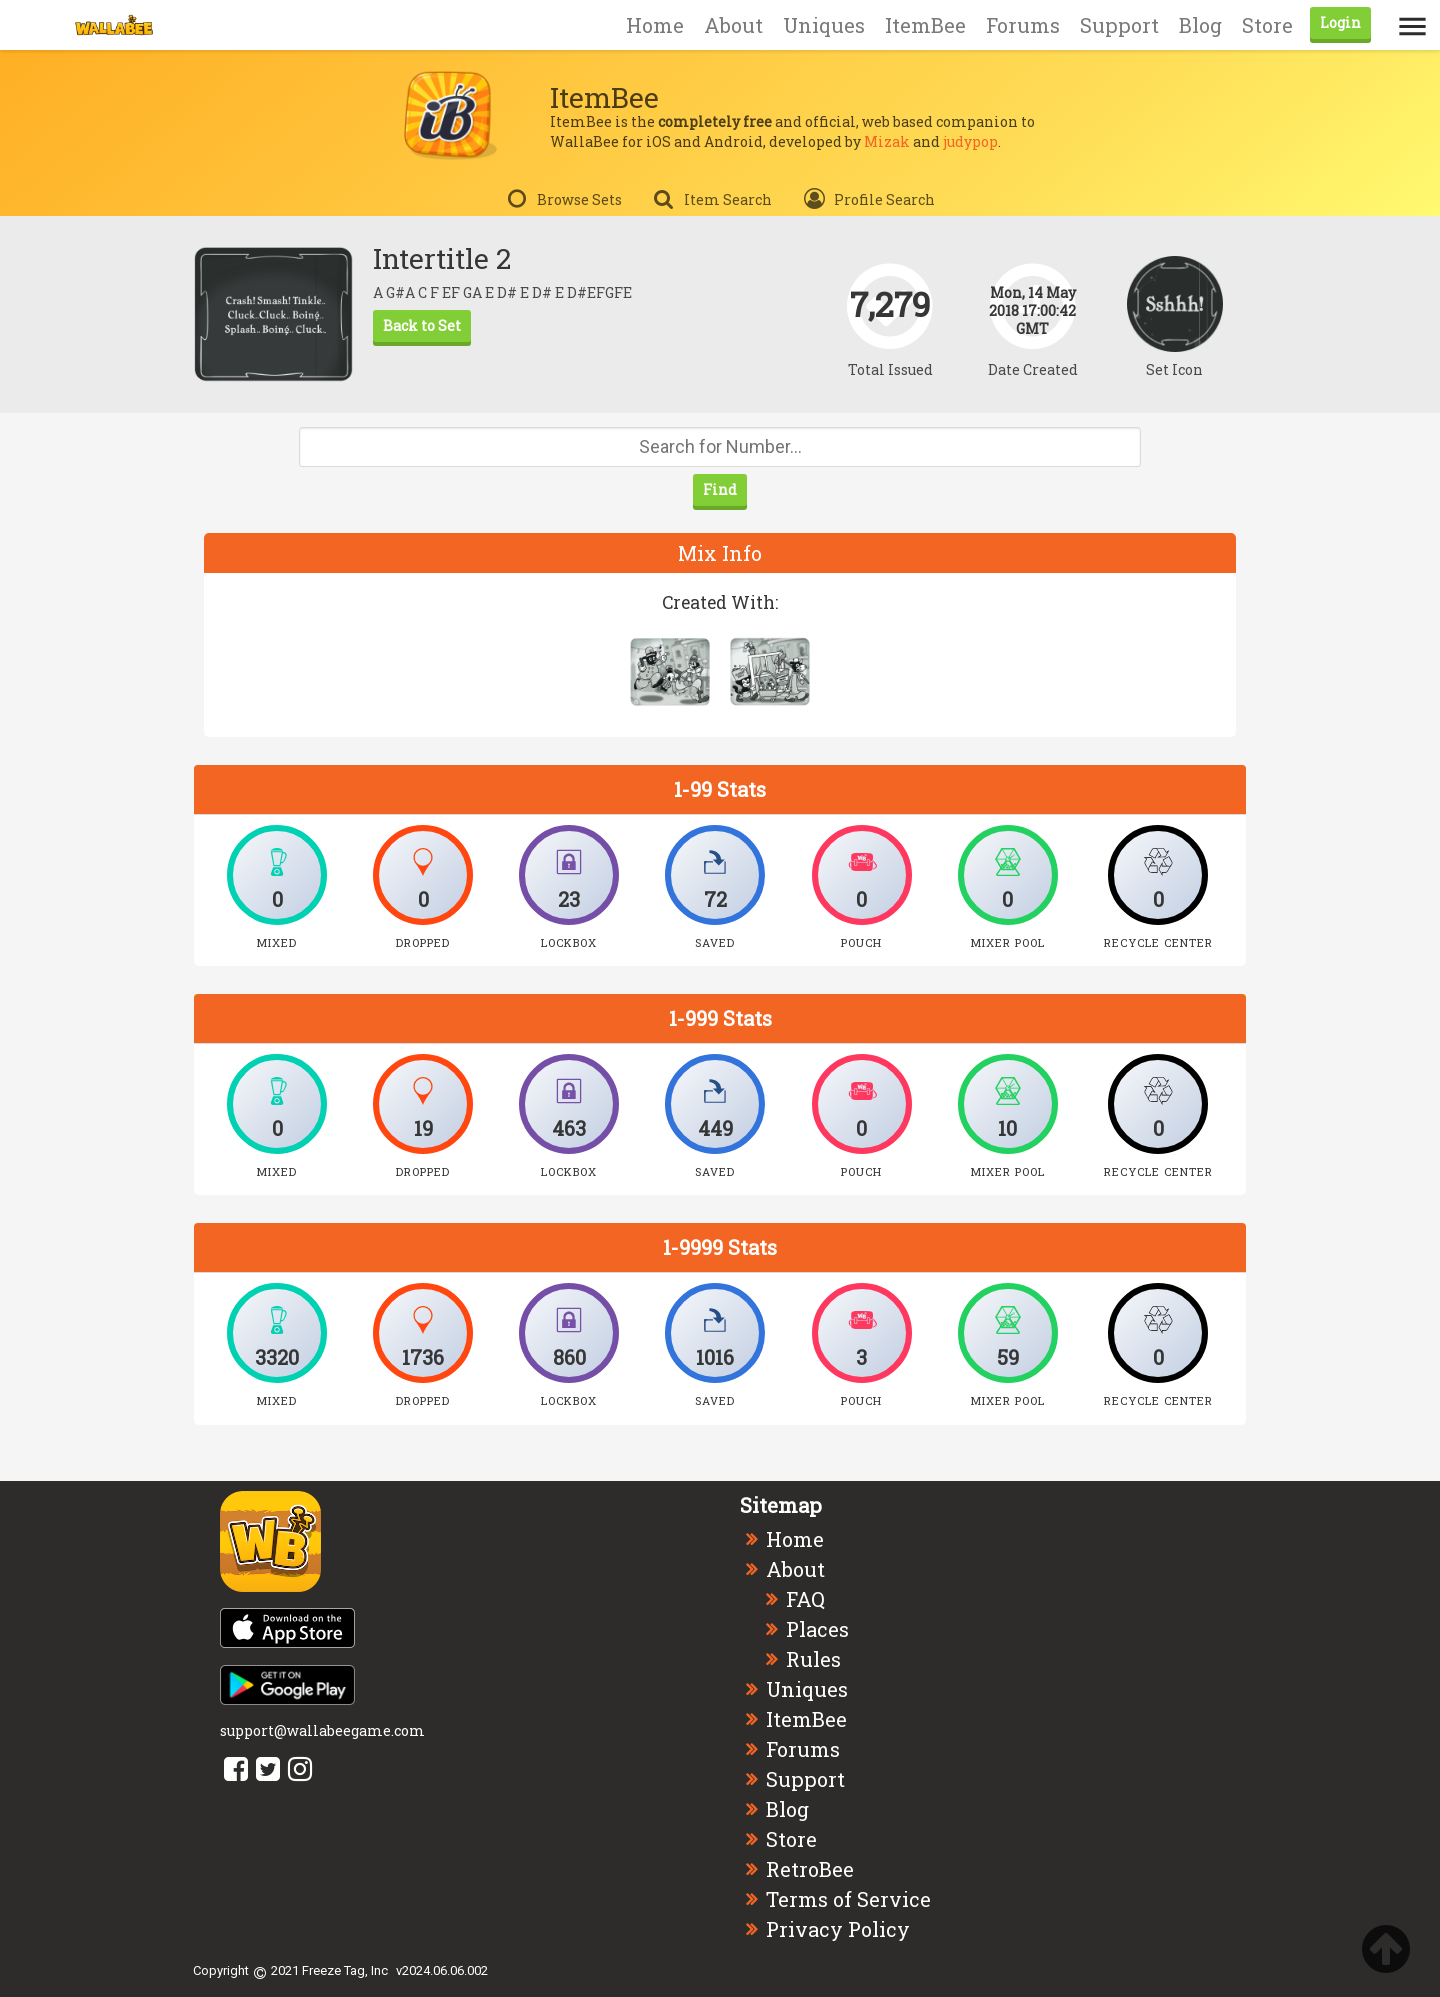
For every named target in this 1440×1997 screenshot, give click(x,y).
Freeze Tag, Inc (345, 1970)
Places (817, 1629)
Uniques (824, 25)
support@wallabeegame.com (322, 1730)
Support (1119, 25)
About (733, 25)
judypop (970, 141)
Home (655, 25)
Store (1267, 25)
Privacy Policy (838, 1929)
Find (720, 489)
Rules (813, 1659)
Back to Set (422, 325)
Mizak (887, 141)
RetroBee (810, 1869)
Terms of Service (848, 1899)
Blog (1200, 25)
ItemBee (925, 25)
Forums (1023, 25)
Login (1340, 22)
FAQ (805, 1599)
